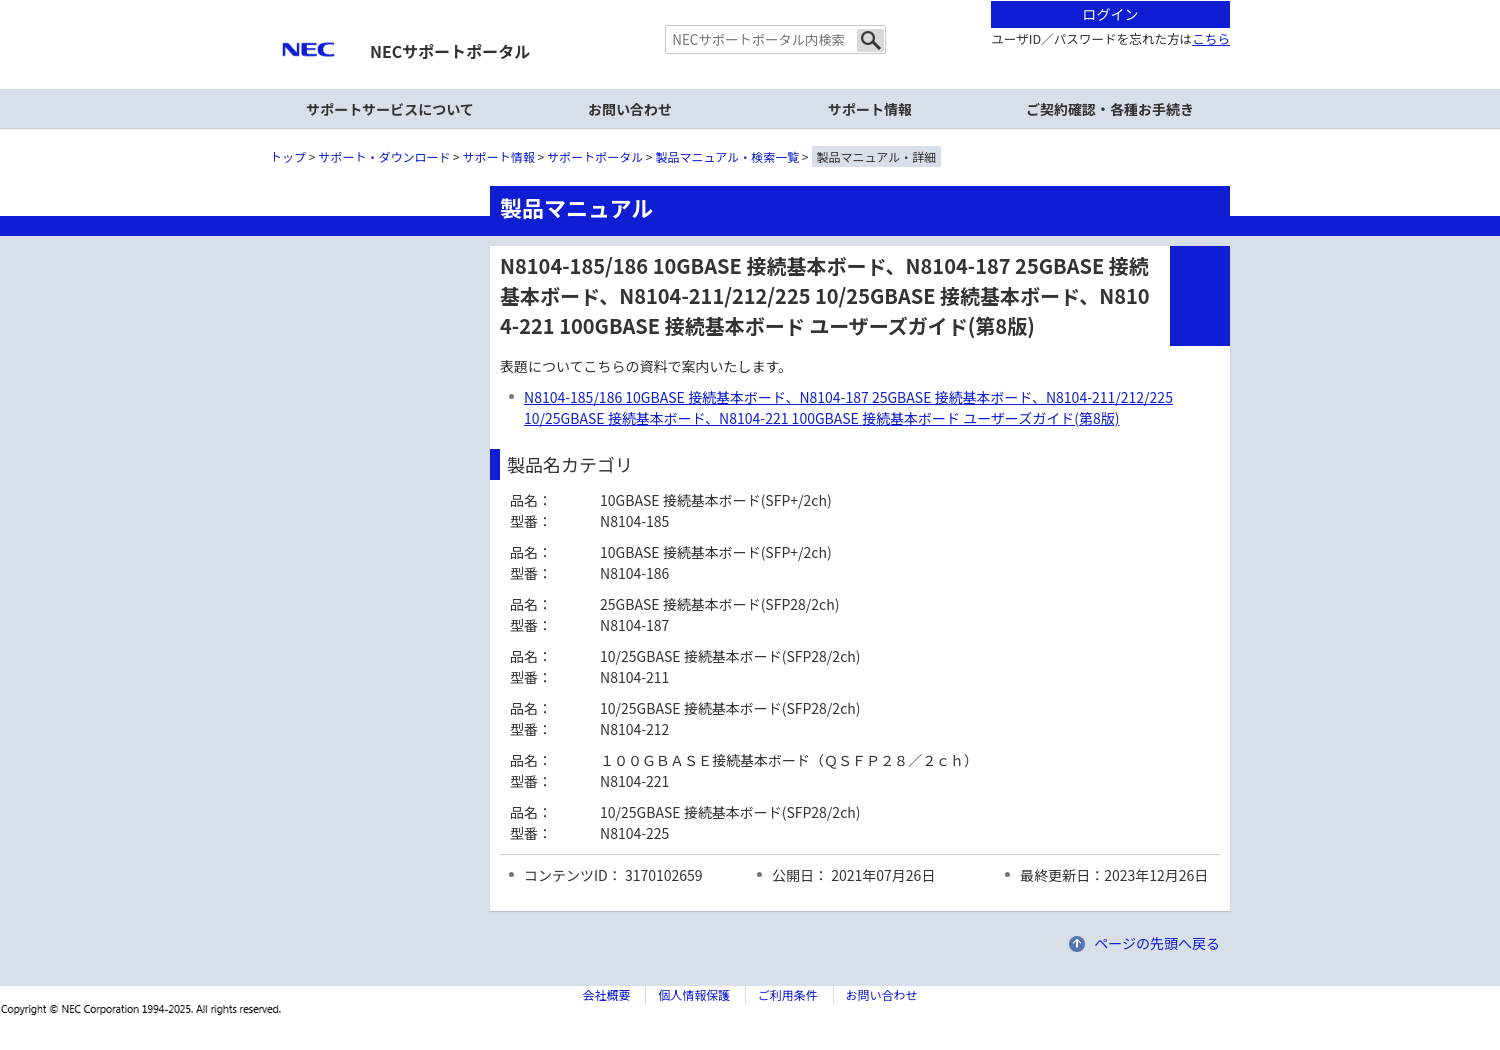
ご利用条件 (788, 994)
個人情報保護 (694, 994)
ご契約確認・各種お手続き (1110, 109)
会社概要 (606, 994)
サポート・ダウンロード (384, 156)
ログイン (1111, 14)
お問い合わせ (630, 109)
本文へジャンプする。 (750, 1)
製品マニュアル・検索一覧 (728, 156)
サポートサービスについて (390, 109)
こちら (1211, 38)
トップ (288, 156)
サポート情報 (870, 109)
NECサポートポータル (450, 51)
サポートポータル (595, 156)
